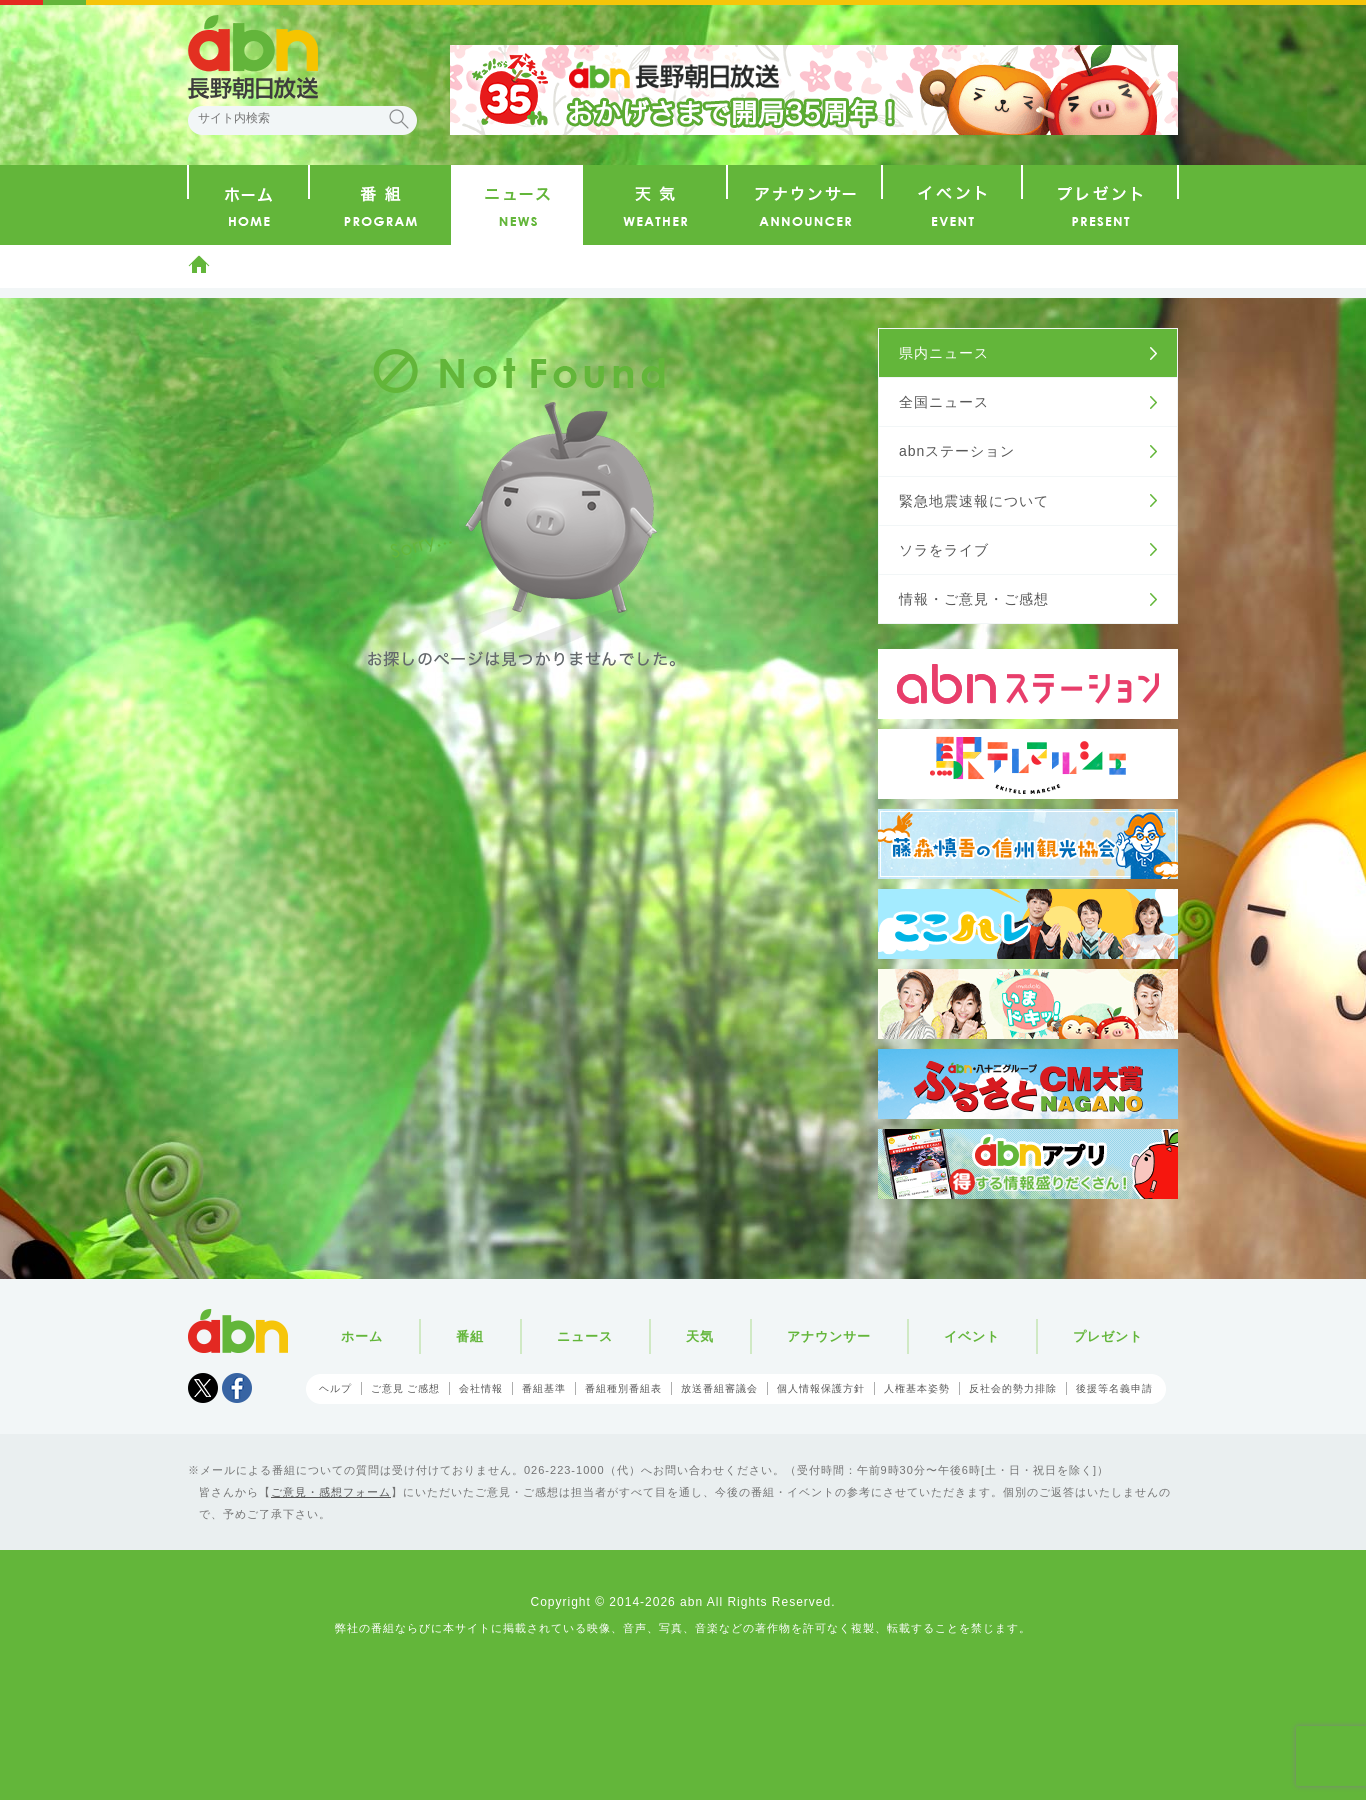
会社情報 (481, 1388)
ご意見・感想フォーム (331, 1492)
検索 (399, 119)
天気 (700, 1336)
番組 (470, 1336)
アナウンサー (829, 1336)
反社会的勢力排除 (1013, 1388)
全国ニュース (944, 402)
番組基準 (544, 1388)
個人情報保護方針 (821, 1388)
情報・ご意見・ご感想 (974, 599)
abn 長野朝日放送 (253, 57)
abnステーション (957, 451)
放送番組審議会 (719, 1388)
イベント (972, 1336)
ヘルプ (335, 1388)
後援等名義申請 (1114, 1388)
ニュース (585, 1336)
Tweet (203, 1388)
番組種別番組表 (623, 1388)
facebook (237, 1388)
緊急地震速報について (974, 501)
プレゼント (1108, 1336)
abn (238, 1331)
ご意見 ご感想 (406, 1388)
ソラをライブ (944, 550)
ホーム (199, 264)
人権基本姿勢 (917, 1388)
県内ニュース (944, 353)
